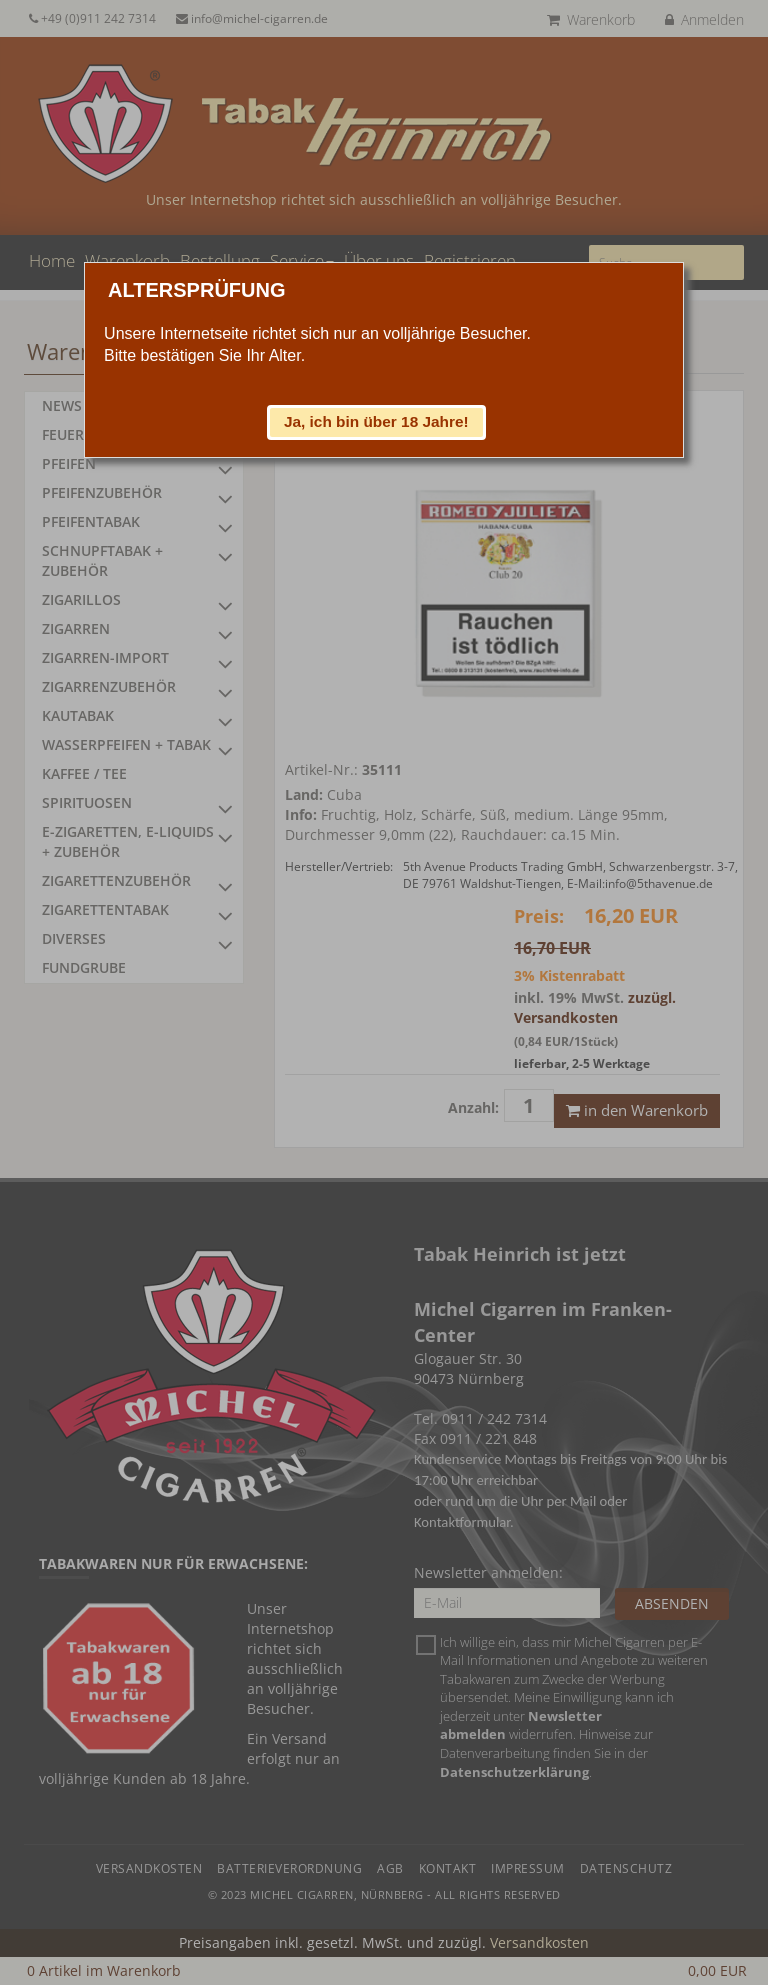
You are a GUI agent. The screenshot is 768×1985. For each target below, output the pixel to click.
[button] (377, 422)
